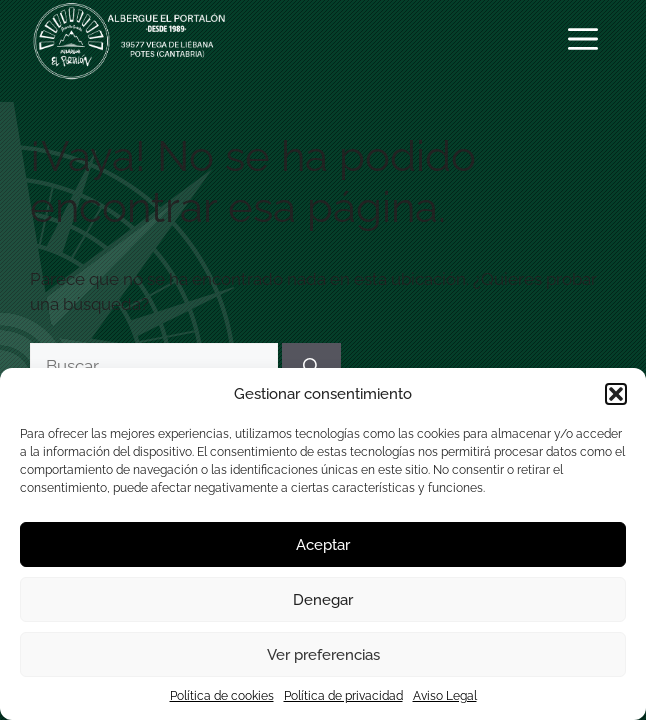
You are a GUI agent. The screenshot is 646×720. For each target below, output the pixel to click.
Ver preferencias (323, 655)
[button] (616, 394)
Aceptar (323, 545)
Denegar (323, 600)
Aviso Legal (445, 696)
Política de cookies (222, 696)
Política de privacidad (343, 696)
